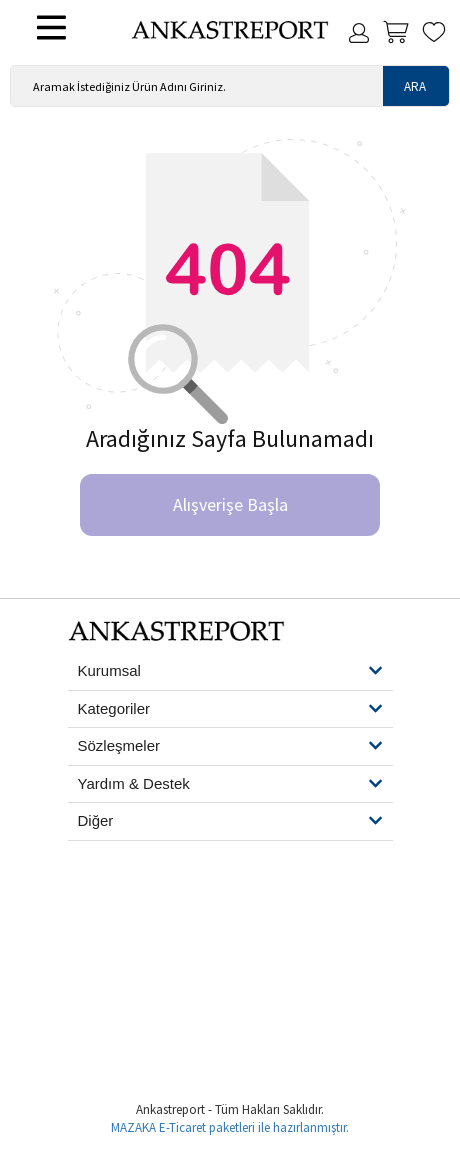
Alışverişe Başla (230, 504)
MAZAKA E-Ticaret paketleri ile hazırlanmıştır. (230, 1127)
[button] (230, 671)
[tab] (230, 672)
